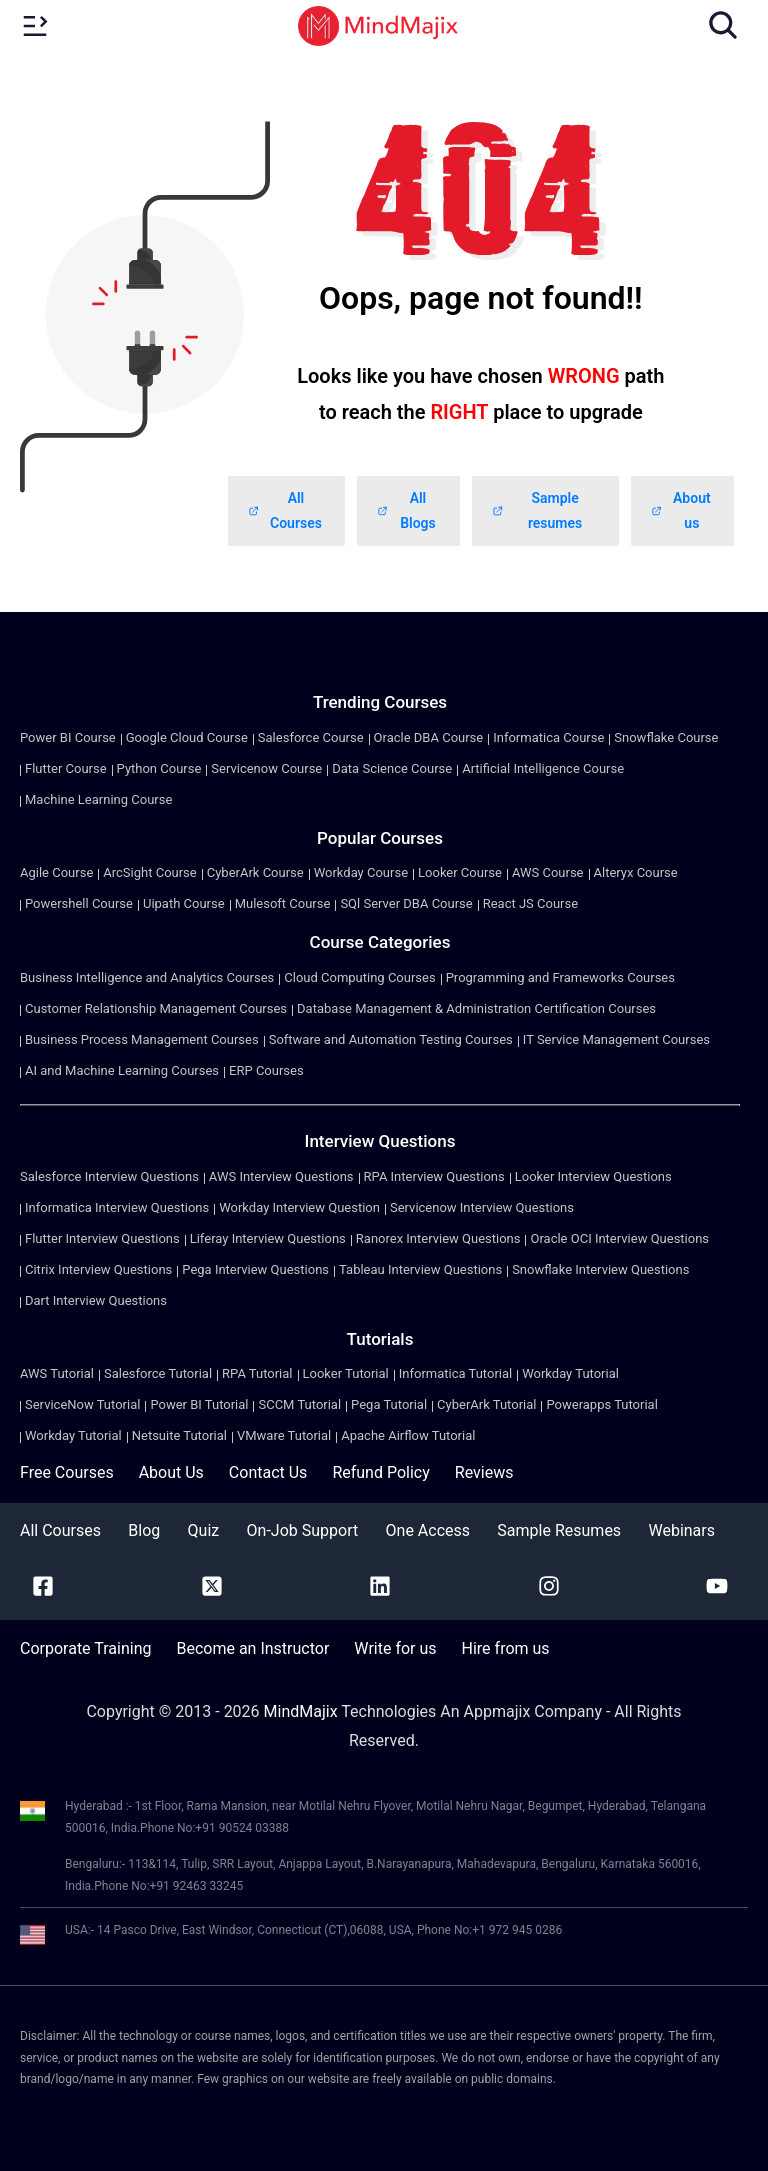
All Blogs (406, 510)
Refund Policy (380, 1472)
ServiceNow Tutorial (82, 1404)
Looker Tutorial (346, 1373)
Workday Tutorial (570, 1373)
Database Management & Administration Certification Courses (476, 1008)
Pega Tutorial (389, 1404)
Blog (144, 1530)
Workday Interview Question (299, 1207)
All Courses (285, 510)
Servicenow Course (266, 768)
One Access (428, 1530)
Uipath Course (184, 903)
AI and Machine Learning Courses (122, 1070)
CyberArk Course (255, 872)
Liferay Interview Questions (268, 1238)
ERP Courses (266, 1070)
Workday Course (361, 872)
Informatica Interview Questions (117, 1207)
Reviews (484, 1472)
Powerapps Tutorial (601, 1404)
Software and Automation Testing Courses (391, 1039)
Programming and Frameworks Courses (560, 977)
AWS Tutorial (57, 1373)
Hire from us (506, 1648)
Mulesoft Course (283, 903)
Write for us (395, 1648)
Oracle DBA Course (429, 737)
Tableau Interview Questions (420, 1269)
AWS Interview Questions (281, 1176)
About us (681, 510)
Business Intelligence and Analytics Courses (147, 977)
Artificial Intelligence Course (543, 768)
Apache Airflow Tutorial (408, 1435)
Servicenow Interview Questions (482, 1207)
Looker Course (460, 872)
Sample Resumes (559, 1530)
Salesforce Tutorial (158, 1373)
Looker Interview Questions (593, 1176)
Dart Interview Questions (96, 1300)
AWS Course (548, 872)
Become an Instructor (252, 1648)
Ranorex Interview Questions (438, 1238)
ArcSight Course (149, 872)
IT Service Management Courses (616, 1039)
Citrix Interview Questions (98, 1269)
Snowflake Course (666, 737)
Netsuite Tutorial (179, 1435)
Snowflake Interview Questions (600, 1269)
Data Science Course (392, 768)
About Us (171, 1472)
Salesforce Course (311, 737)
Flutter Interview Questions (102, 1238)
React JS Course (530, 903)
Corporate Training (85, 1648)
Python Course (159, 768)
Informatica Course (548, 737)
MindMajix (303, 1711)
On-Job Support (303, 1530)
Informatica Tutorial (455, 1373)
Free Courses (67, 1472)
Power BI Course (68, 737)
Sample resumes (537, 510)
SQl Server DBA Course (406, 903)
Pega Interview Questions (255, 1269)
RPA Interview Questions (434, 1176)
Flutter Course (66, 768)
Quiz (204, 1530)
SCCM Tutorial (299, 1404)
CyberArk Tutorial (486, 1404)
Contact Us (268, 1472)
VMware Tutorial (284, 1435)
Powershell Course (79, 903)
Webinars (681, 1530)
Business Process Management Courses (142, 1039)
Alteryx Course (636, 872)
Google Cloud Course (187, 737)
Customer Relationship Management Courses (156, 1008)
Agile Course (56, 872)
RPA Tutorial (257, 1373)
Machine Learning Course (98, 799)
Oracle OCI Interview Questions (619, 1238)
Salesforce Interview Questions (109, 1176)
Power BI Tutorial (199, 1404)
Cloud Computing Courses (359, 977)
